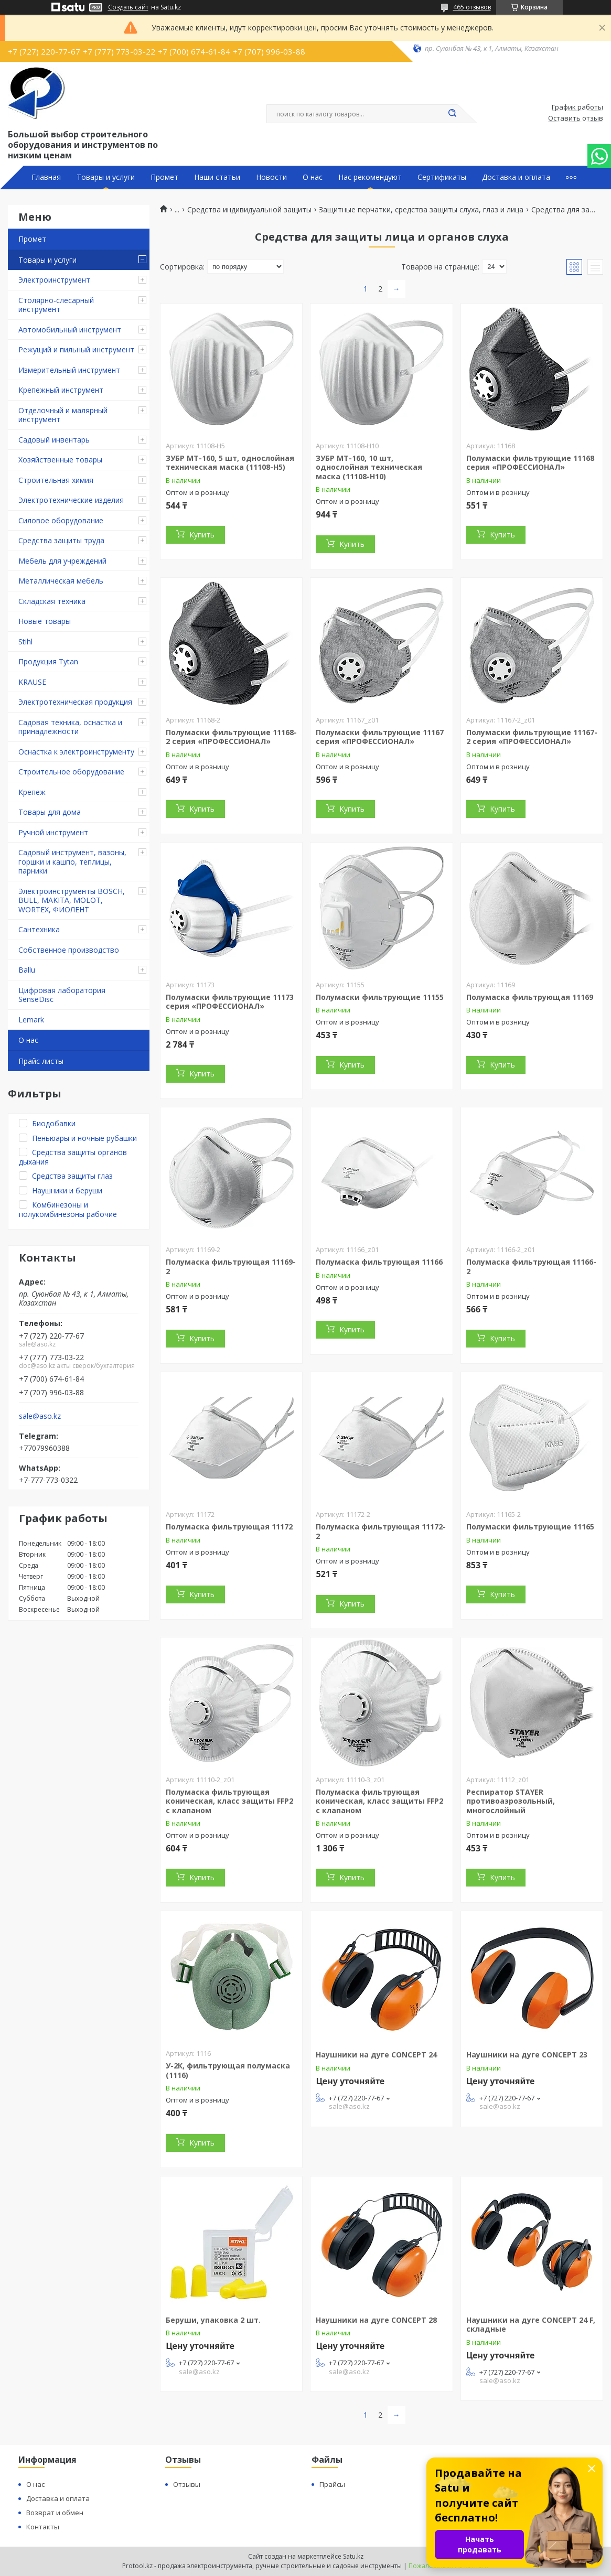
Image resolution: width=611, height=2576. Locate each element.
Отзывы (186, 2484)
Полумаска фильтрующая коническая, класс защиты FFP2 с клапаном (229, 1801)
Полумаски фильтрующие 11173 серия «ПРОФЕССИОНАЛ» (230, 1001)
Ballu (26, 970)
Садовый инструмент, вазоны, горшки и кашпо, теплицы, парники (72, 861)
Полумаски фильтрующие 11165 (530, 1527)
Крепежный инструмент (60, 390)
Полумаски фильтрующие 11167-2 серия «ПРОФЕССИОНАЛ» (531, 737)
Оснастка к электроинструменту (76, 752)
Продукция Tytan (48, 661)
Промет (164, 177)
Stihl (25, 641)
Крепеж (32, 792)
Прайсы (332, 2484)
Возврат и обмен (54, 2512)
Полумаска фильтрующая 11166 (379, 1262)
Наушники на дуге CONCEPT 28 (376, 2320)
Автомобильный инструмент (69, 330)
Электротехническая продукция (75, 702)
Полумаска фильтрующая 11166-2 (531, 1266)
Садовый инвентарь (54, 440)
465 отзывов (472, 7)
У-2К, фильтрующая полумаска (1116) (228, 2070)
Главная (46, 177)
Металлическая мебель (60, 581)
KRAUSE (32, 682)
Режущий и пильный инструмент (76, 349)
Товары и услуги (106, 177)
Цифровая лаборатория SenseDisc (61, 995)
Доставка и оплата (516, 177)
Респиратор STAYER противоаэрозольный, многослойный (510, 1801)
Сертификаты (441, 177)
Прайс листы (40, 1061)
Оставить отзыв (575, 118)
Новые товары (44, 621)
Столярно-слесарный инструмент (56, 305)
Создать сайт (128, 7)
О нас (313, 177)
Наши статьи (217, 177)
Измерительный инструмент (69, 370)
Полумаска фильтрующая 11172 (229, 1527)
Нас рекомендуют (370, 177)
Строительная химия (55, 480)
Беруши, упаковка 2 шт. (213, 2320)
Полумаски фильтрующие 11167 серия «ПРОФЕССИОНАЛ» (380, 737)
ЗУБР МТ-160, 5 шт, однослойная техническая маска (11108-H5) (230, 462)
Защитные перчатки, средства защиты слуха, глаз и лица (421, 209)
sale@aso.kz (40, 1416)
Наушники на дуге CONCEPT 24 (376, 2055)
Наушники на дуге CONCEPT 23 (526, 2055)
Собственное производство (68, 950)
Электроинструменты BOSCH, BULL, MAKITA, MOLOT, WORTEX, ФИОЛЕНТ (71, 900)
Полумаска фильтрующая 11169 (529, 997)
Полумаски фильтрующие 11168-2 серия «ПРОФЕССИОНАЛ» (231, 737)
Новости (271, 177)
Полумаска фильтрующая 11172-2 (381, 1531)
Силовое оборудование (60, 520)
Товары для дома (49, 812)
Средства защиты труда (61, 540)
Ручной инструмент (53, 832)
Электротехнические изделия (71, 500)
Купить (202, 535)
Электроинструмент (54, 280)
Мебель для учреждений (62, 561)
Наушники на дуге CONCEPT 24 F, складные (530, 2324)
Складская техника (51, 601)
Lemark (31, 1020)
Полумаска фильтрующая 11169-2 (231, 1266)
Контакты (42, 2526)
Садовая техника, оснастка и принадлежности (70, 727)
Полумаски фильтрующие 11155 (380, 997)
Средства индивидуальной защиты (249, 209)
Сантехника (39, 929)
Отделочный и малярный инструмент (63, 415)
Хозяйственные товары (60, 460)
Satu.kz (353, 2556)
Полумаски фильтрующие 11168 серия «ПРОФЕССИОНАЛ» (530, 462)
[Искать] (452, 113)
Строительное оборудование (71, 772)
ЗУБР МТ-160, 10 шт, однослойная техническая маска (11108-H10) (369, 467)
